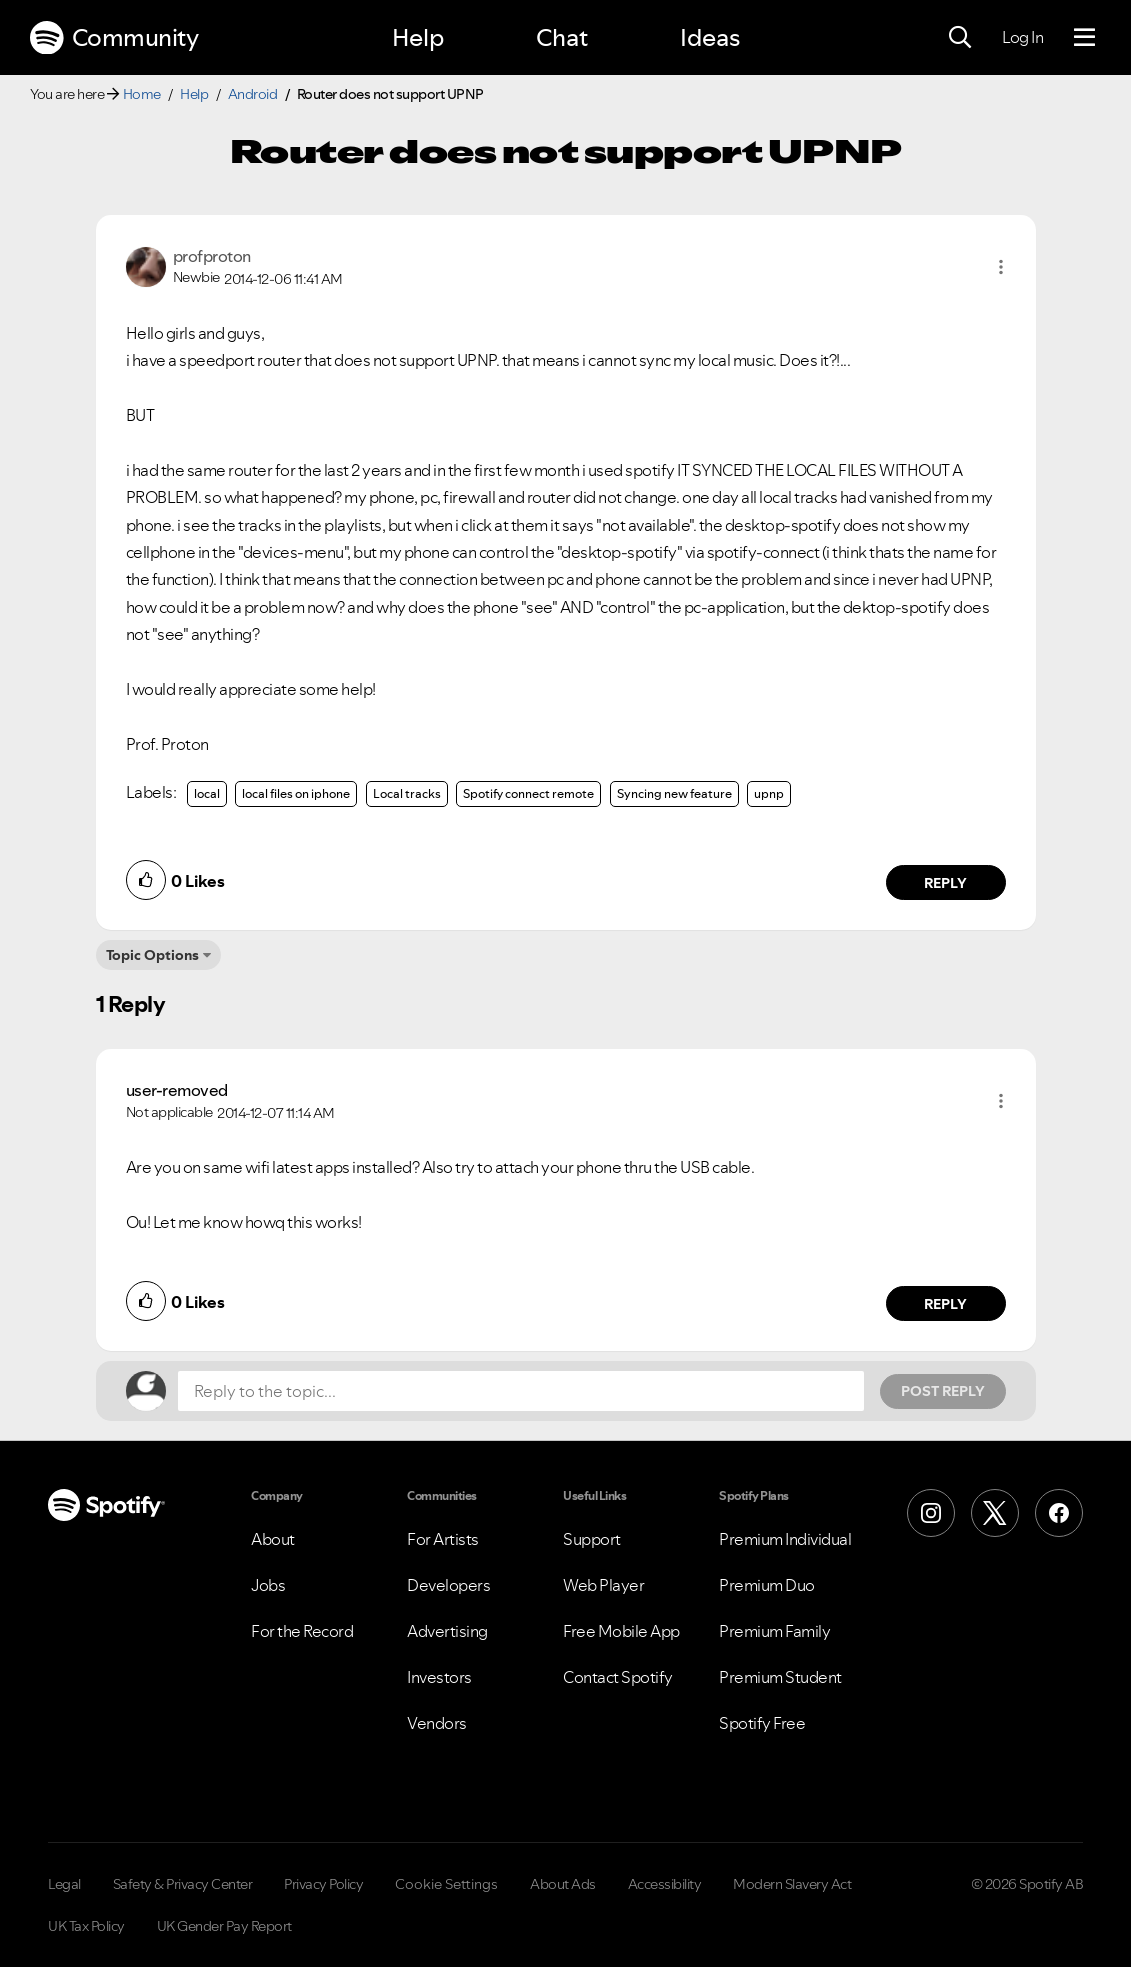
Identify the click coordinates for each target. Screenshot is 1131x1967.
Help (418, 37)
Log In (1022, 37)
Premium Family (774, 1631)
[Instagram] (931, 1513)
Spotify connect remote (528, 793)
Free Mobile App (621, 1631)
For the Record (302, 1631)
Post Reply (943, 1391)
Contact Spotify (618, 1677)
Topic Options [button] (152, 955)
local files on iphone (296, 793)
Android (253, 94)
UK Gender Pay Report (224, 1926)
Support (592, 1539)
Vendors (437, 1723)
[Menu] (1084, 38)
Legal (64, 1884)
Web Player (603, 1585)
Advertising (447, 1631)
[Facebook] (1059, 1513)
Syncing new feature (674, 793)
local (207, 793)
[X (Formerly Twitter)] (995, 1513)
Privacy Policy (323, 1884)
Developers (448, 1585)
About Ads (563, 1884)
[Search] (960, 38)
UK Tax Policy (86, 1926)
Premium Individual (785, 1539)
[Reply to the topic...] (521, 1391)
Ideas (710, 37)
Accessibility (665, 1884)
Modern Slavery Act (792, 1884)
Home (142, 94)
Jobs (268, 1585)
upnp (769, 793)
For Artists (443, 1539)
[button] (1001, 267)
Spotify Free (762, 1723)
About (273, 1539)
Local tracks (407, 793)
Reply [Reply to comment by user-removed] (945, 1304)
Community (114, 38)
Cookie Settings (446, 1884)
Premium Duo (767, 1585)
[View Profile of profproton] (212, 256)
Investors (439, 1677)
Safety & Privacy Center (183, 1884)
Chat (562, 37)
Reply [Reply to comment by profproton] (945, 883)
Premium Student (780, 1677)
